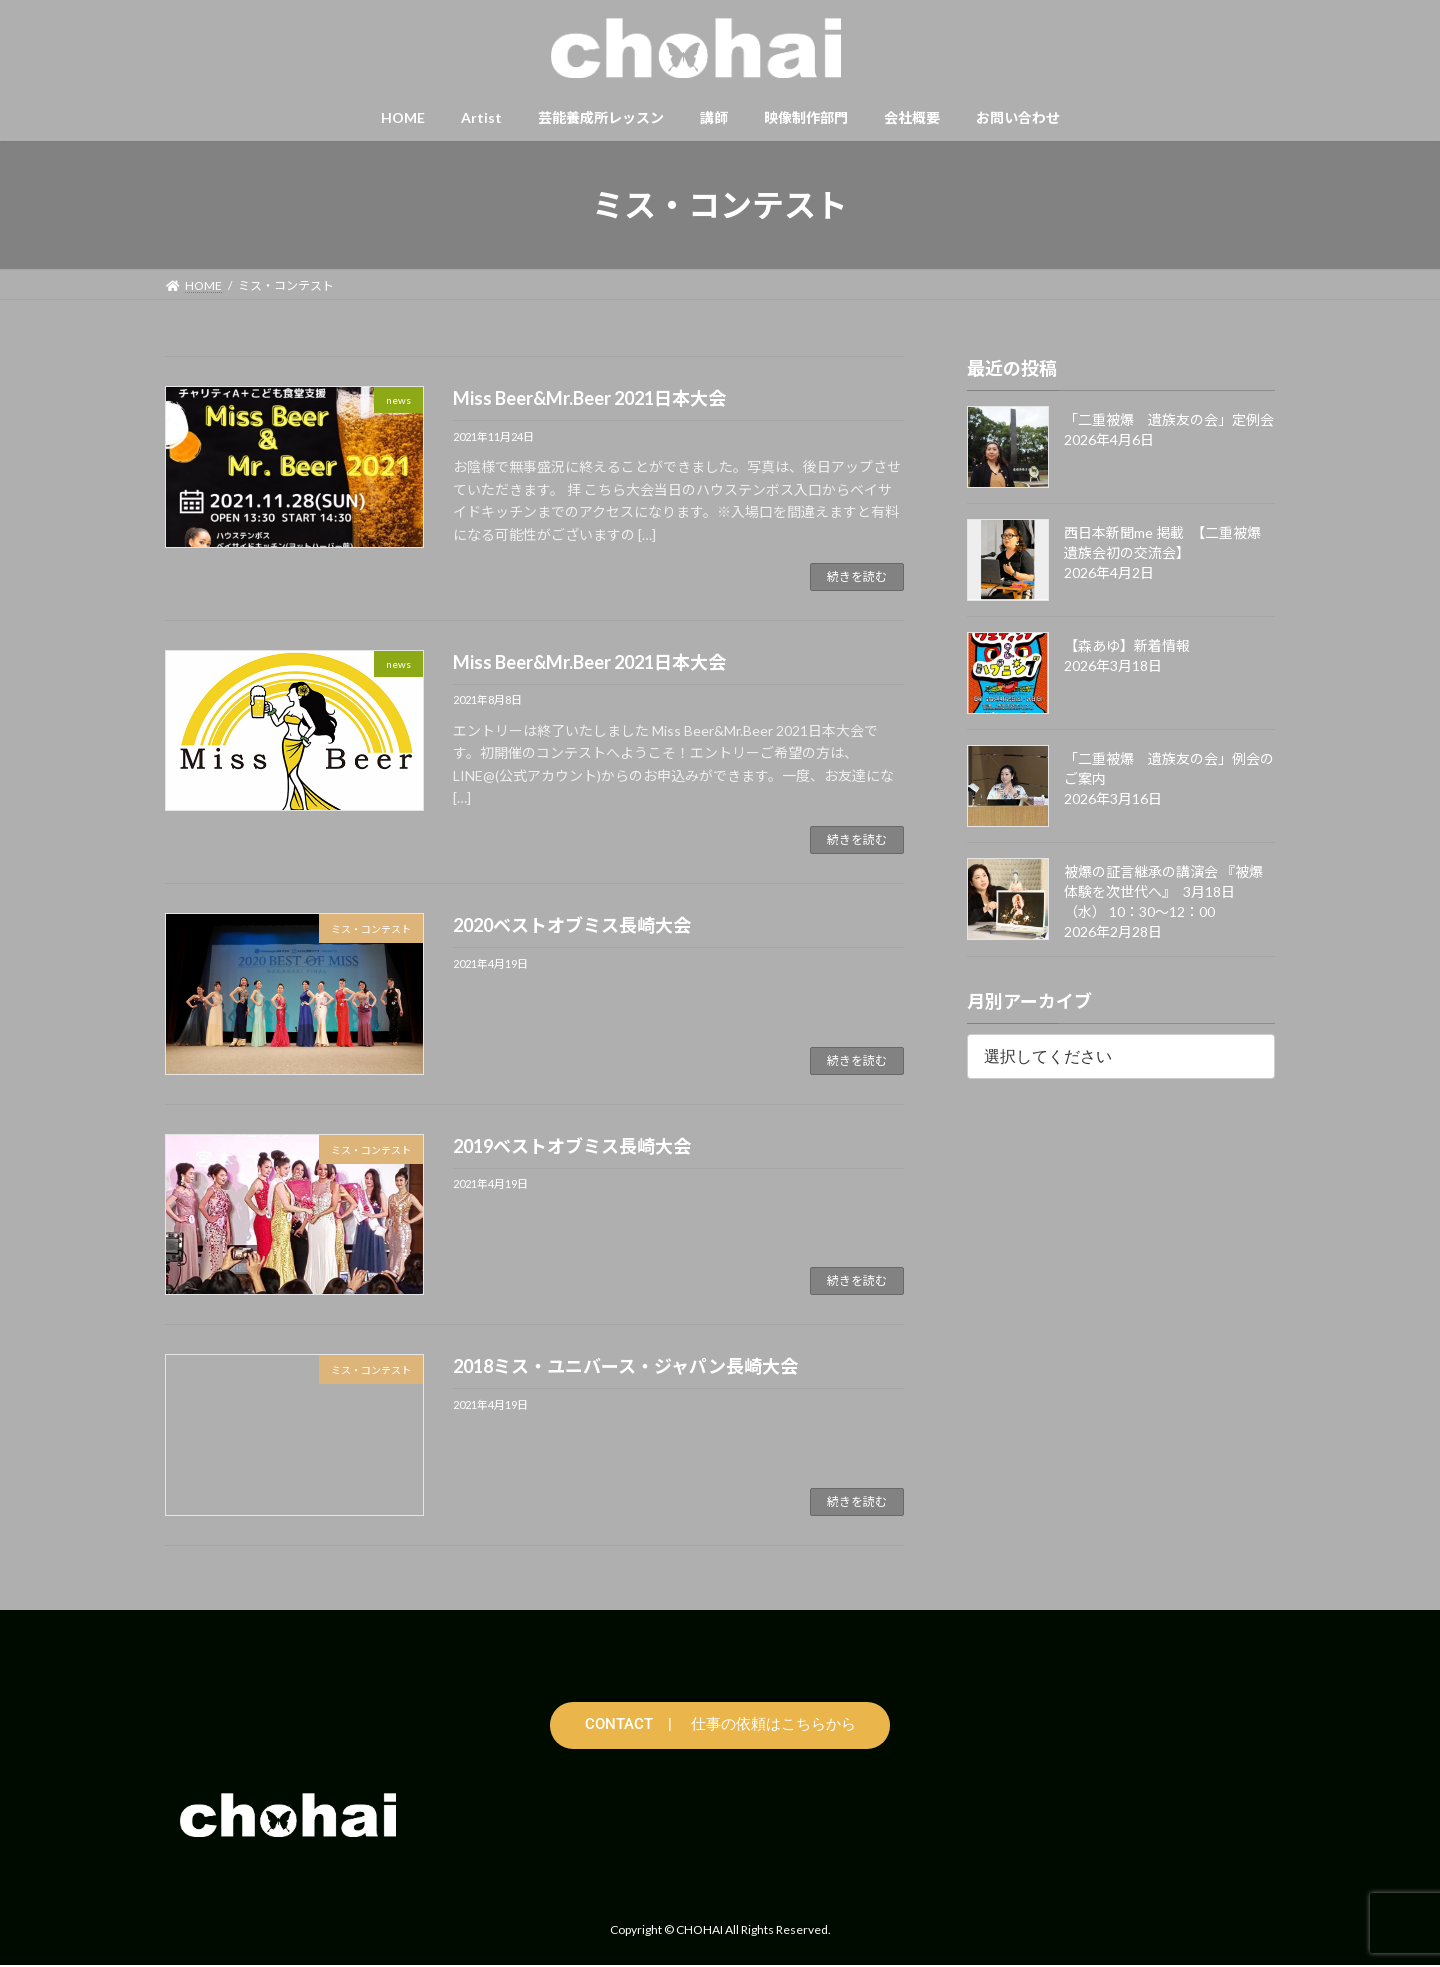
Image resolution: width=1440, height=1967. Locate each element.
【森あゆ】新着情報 (1127, 645)
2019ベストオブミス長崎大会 (572, 1146)
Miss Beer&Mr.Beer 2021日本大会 (589, 398)
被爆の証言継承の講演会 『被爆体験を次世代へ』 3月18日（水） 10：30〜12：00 (1163, 891)
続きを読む (857, 576)
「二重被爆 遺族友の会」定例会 (1169, 419)
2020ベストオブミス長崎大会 (572, 925)
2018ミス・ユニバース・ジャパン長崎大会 (625, 1366)
